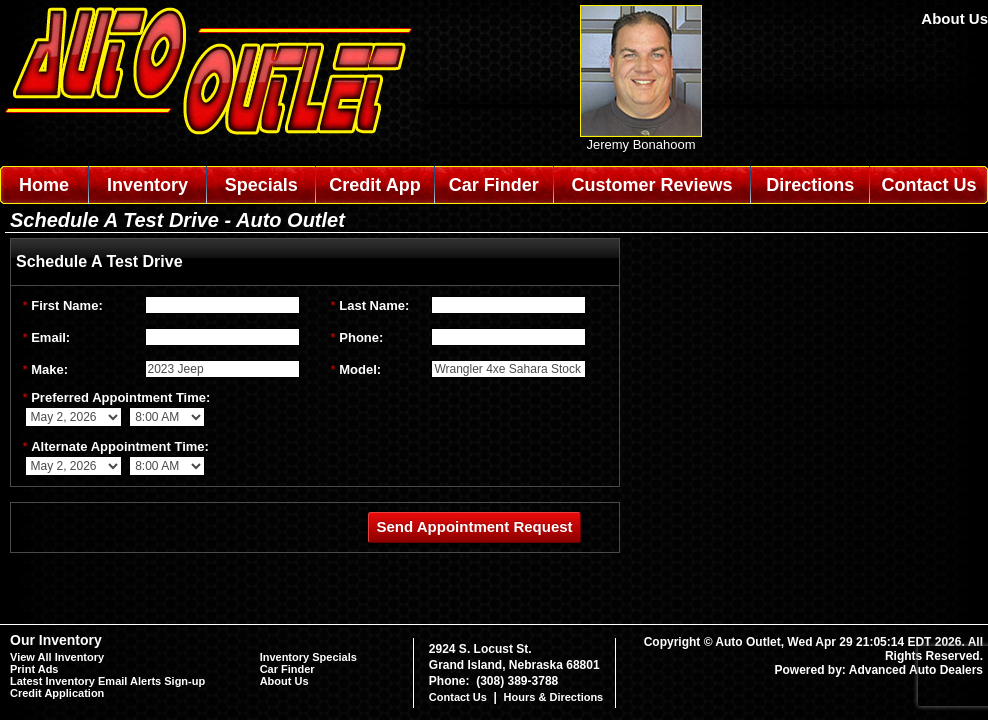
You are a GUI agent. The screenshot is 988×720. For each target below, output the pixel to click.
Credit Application (57, 693)
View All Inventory (57, 657)
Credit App (374, 185)
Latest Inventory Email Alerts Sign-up (107, 681)
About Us (954, 18)
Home (44, 185)
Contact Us (929, 185)
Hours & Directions (554, 697)
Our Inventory (56, 640)
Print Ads (34, 669)
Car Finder (494, 185)
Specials (261, 185)
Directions (810, 185)
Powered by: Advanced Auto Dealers (879, 670)
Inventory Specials (308, 657)
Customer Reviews (651, 185)
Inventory (147, 185)
